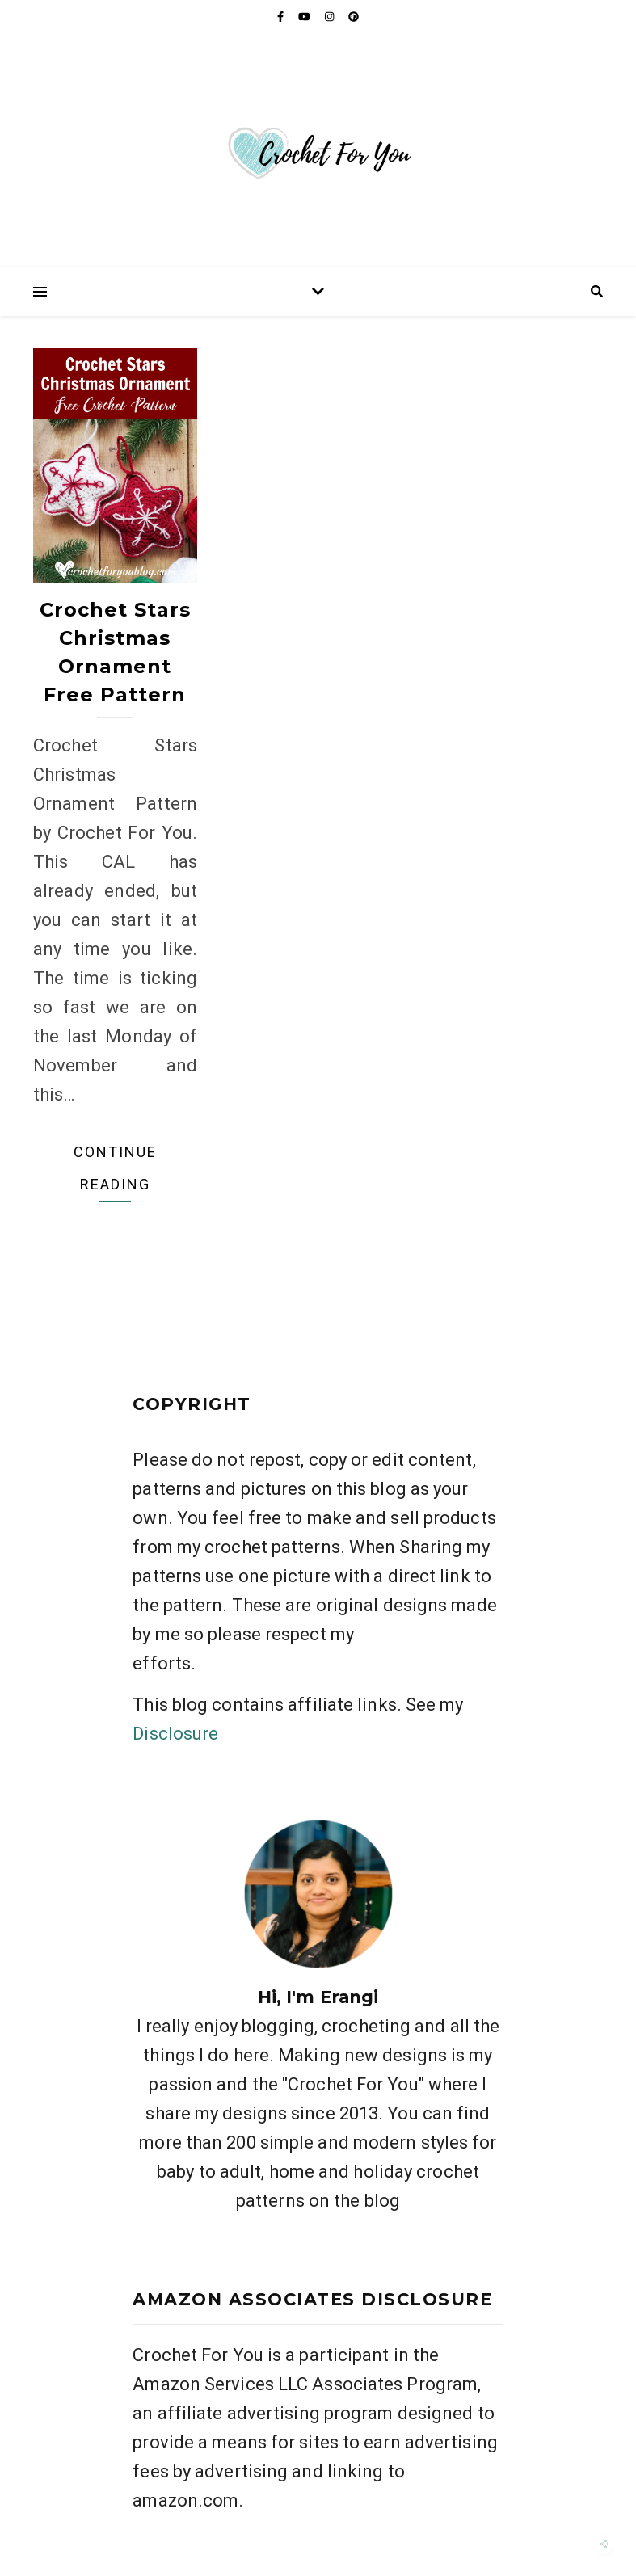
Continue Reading (115, 1168)
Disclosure (175, 1734)
